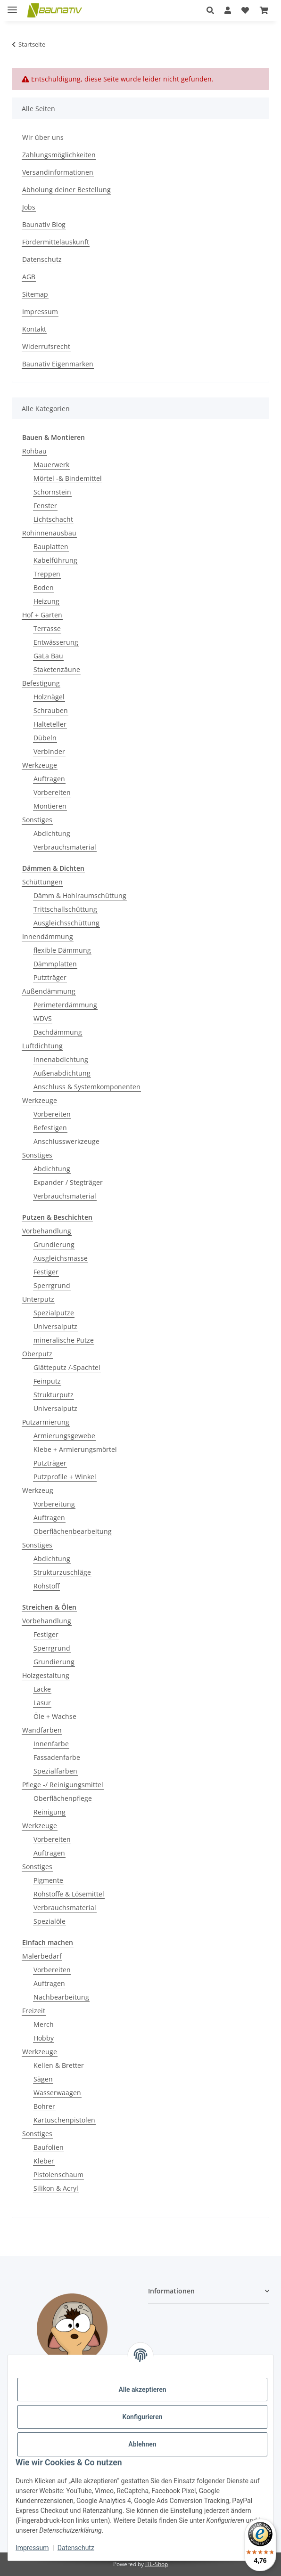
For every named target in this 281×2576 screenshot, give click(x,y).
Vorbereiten (52, 792)
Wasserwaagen (57, 2092)
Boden (43, 587)
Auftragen (49, 778)
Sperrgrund (51, 1285)
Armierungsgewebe (64, 1435)
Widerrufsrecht (46, 346)
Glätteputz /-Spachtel (66, 1367)
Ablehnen (142, 2444)
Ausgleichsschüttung (66, 922)
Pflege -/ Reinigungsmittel (62, 1784)
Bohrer (44, 2106)
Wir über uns (43, 137)
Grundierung (53, 1244)
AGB (28, 276)
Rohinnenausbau (49, 532)
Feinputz (47, 1381)
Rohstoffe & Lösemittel (68, 1893)
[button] (210, 10)
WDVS (42, 1018)
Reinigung (49, 1811)
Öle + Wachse (54, 1716)
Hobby (43, 2037)
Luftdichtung (42, 1045)
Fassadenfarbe (56, 1757)
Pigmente (48, 1880)
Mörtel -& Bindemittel (67, 478)
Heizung (46, 601)
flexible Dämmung (62, 950)
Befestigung (41, 683)
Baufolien (48, 2147)
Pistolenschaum (58, 2174)
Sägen (43, 2078)
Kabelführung (55, 560)
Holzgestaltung (45, 1675)
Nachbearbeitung (61, 1997)
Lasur (42, 1702)
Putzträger (49, 977)
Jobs (28, 207)
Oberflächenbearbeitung (72, 1531)
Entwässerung (55, 642)
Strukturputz (53, 1394)
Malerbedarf (42, 1956)
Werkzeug (37, 1490)
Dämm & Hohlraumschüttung (79, 895)
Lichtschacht (53, 519)
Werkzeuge (39, 765)
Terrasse (47, 628)
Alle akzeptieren (142, 2389)
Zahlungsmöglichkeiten (59, 154)
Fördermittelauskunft (55, 241)
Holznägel (49, 696)
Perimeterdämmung (65, 1004)
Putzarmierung (45, 1422)
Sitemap (35, 294)
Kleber (43, 2160)
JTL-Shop (156, 2564)
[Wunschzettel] (245, 10)
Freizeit (33, 2010)
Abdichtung (51, 833)
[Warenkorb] (264, 10)
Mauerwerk (51, 464)
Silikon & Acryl (55, 2188)
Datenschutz (76, 2548)
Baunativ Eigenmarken (57, 363)
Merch (43, 2024)
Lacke (42, 1689)
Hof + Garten (42, 614)
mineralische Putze (63, 1340)
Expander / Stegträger (68, 1182)
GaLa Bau (48, 655)
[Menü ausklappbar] (12, 6)
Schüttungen (42, 881)
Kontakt (34, 328)
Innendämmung (47, 936)
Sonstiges (37, 819)
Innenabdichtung (60, 1059)
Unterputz (38, 1299)
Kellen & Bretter (58, 2065)
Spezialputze (53, 1312)
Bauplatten (50, 546)
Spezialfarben (55, 1770)
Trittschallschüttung (65, 909)
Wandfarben (42, 1729)
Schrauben (50, 710)
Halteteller (49, 724)
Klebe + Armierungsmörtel (75, 1449)
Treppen (46, 573)
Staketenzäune (56, 669)
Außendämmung (48, 991)
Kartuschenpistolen (64, 2119)
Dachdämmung (57, 1032)
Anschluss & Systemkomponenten (86, 1086)
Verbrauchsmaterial (64, 846)
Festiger (45, 1271)
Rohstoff (46, 1585)
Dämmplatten (55, 963)
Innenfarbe (51, 1743)
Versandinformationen (57, 172)
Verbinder (49, 751)
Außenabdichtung (62, 1073)
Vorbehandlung (46, 1230)
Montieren (49, 806)
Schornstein (52, 491)
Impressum (32, 2548)
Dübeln (45, 737)
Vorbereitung (54, 1503)
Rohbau (34, 450)
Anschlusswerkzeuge (66, 1141)
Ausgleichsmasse (60, 1258)
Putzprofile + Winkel (64, 1476)
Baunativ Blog (44, 224)
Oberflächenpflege (62, 1798)
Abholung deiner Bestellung (66, 189)
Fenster (45, 505)
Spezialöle (49, 1921)
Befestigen (50, 1127)
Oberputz (37, 1353)
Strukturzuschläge (62, 1572)
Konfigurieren (142, 2417)
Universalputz (55, 1326)
